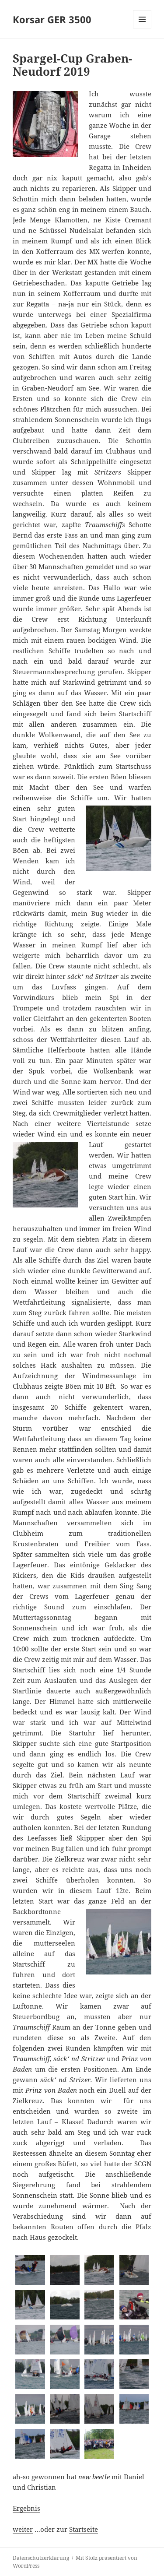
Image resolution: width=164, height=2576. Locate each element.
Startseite (83, 2529)
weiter (23, 2529)
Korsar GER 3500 (52, 19)
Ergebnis (26, 2508)
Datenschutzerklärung (41, 2558)
